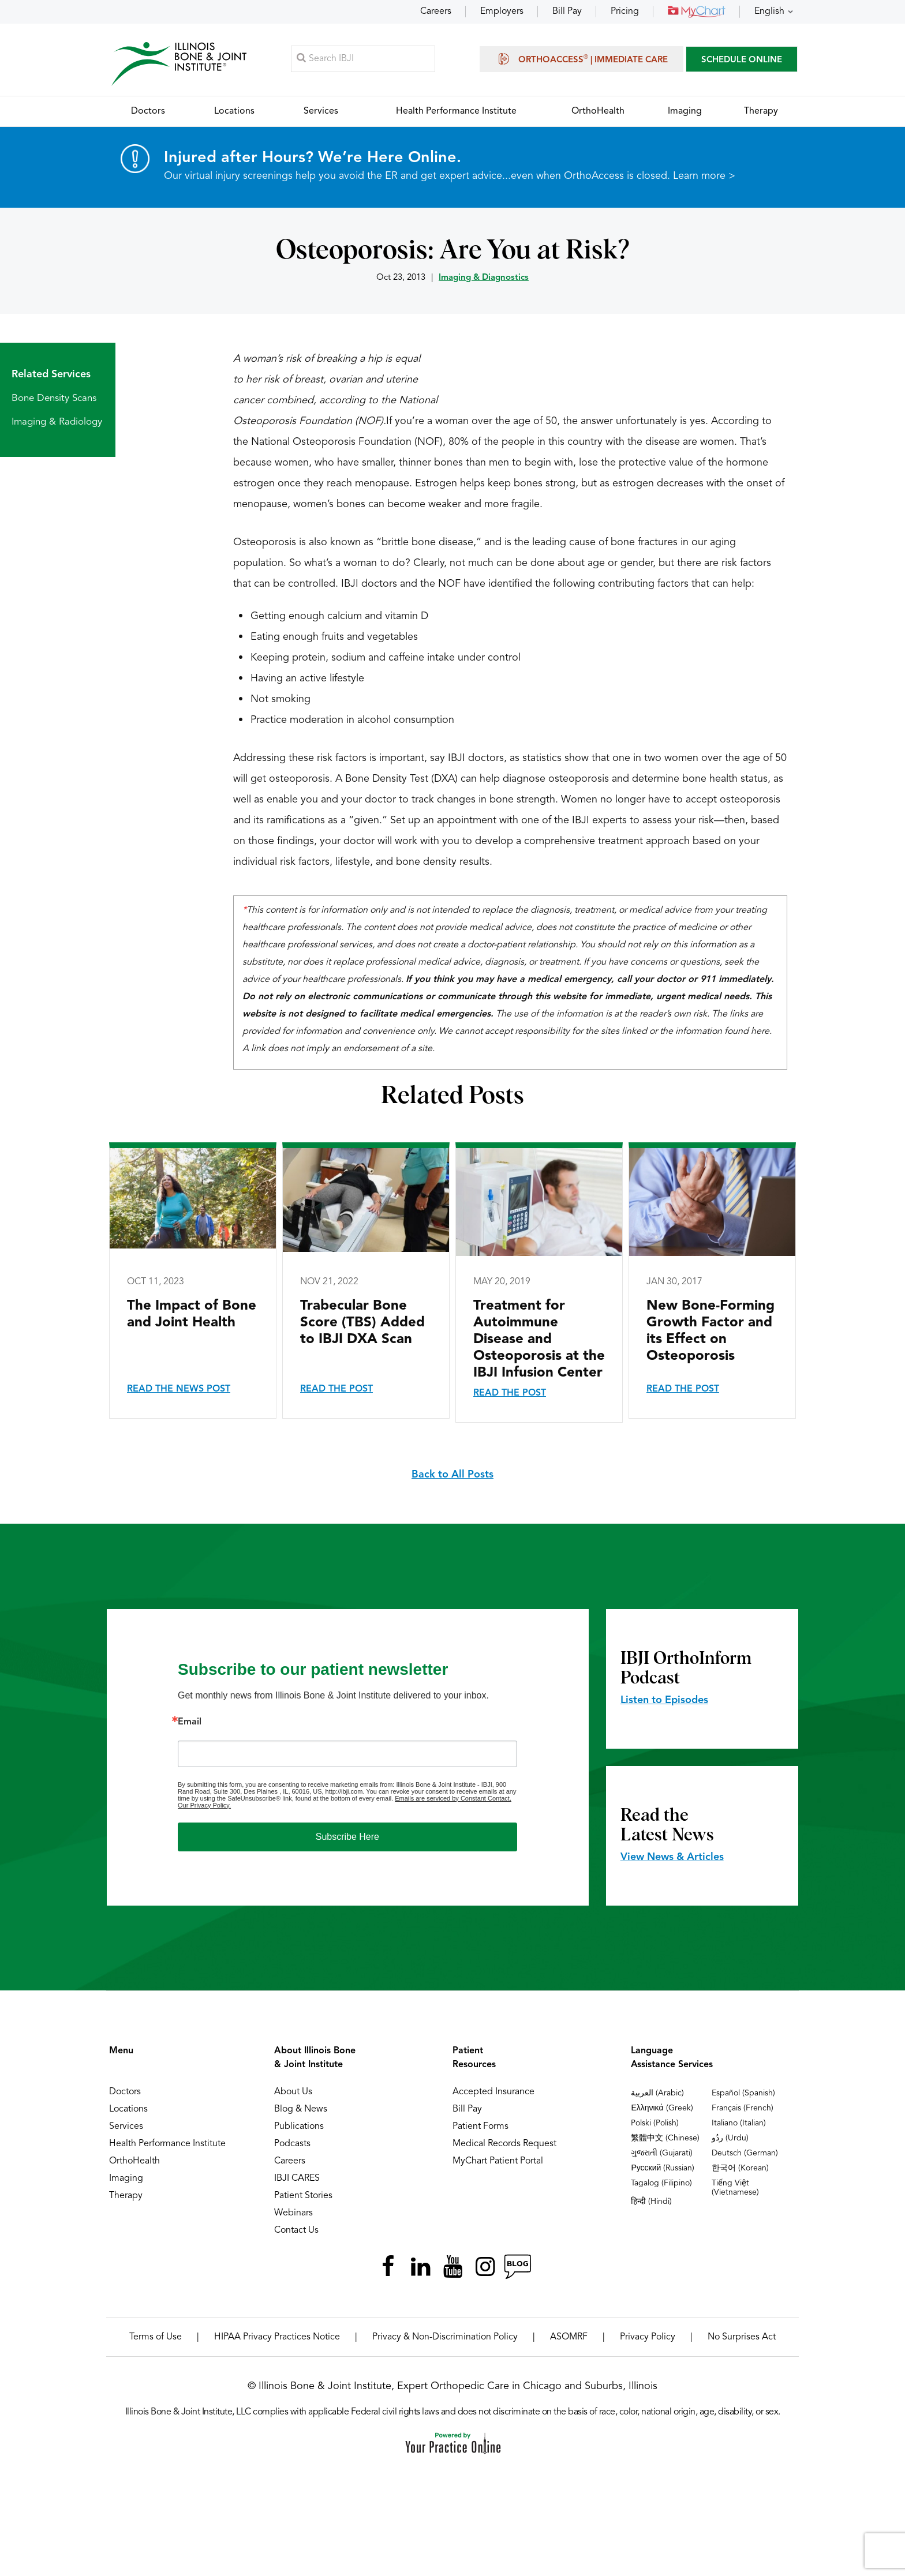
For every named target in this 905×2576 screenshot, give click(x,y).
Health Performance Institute (167, 2144)
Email (189, 1722)
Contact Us (296, 2231)
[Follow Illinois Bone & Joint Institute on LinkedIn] (420, 2267)
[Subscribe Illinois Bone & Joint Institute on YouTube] (452, 2267)
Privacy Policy (647, 2337)
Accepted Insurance (493, 2092)
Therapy (126, 2196)
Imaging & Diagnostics (484, 278)
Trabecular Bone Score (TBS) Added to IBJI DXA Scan (362, 1323)
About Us (293, 2092)
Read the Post (336, 1389)
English (769, 11)
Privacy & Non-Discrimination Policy (445, 2337)
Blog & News (300, 2109)
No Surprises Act (742, 2337)
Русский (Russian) (662, 2169)
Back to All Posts (452, 1475)
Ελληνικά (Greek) (662, 2109)
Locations (128, 2109)
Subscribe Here (347, 1837)
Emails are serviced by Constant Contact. (453, 1798)
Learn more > (704, 176)
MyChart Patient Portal (497, 2161)
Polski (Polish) (655, 2124)
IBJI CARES (297, 2179)
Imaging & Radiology (57, 423)
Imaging (126, 2179)
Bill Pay (567, 11)
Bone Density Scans (54, 399)
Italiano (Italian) (739, 2124)
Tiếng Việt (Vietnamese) (735, 2188)
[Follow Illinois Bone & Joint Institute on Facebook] (387, 2267)
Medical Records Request (504, 2144)
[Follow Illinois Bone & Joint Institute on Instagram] (484, 2267)
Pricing (625, 11)
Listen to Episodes (664, 1701)
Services (126, 2127)
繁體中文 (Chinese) (665, 2139)
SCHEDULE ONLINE (741, 60)
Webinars (293, 2213)
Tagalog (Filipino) (661, 2184)
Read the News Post (178, 1389)
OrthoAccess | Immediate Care (581, 59)
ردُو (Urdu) (730, 2139)
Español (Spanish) (743, 2094)
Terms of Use (155, 2337)
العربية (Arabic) (657, 2094)
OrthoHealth (134, 2161)
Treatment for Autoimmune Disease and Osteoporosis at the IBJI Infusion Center (539, 1340)
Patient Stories (303, 2196)
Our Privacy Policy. (204, 1805)
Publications (299, 2127)
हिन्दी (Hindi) (651, 2202)
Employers (501, 11)
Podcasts (292, 2144)
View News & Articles (672, 1858)
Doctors (125, 2092)
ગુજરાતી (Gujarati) (662, 2154)
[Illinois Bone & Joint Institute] (179, 64)
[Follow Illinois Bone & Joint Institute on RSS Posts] (517, 2267)
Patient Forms (480, 2127)
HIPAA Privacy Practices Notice (277, 2337)
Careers (435, 11)
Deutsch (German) (745, 2154)
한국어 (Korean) (740, 2169)
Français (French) (742, 2109)
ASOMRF (569, 2337)
